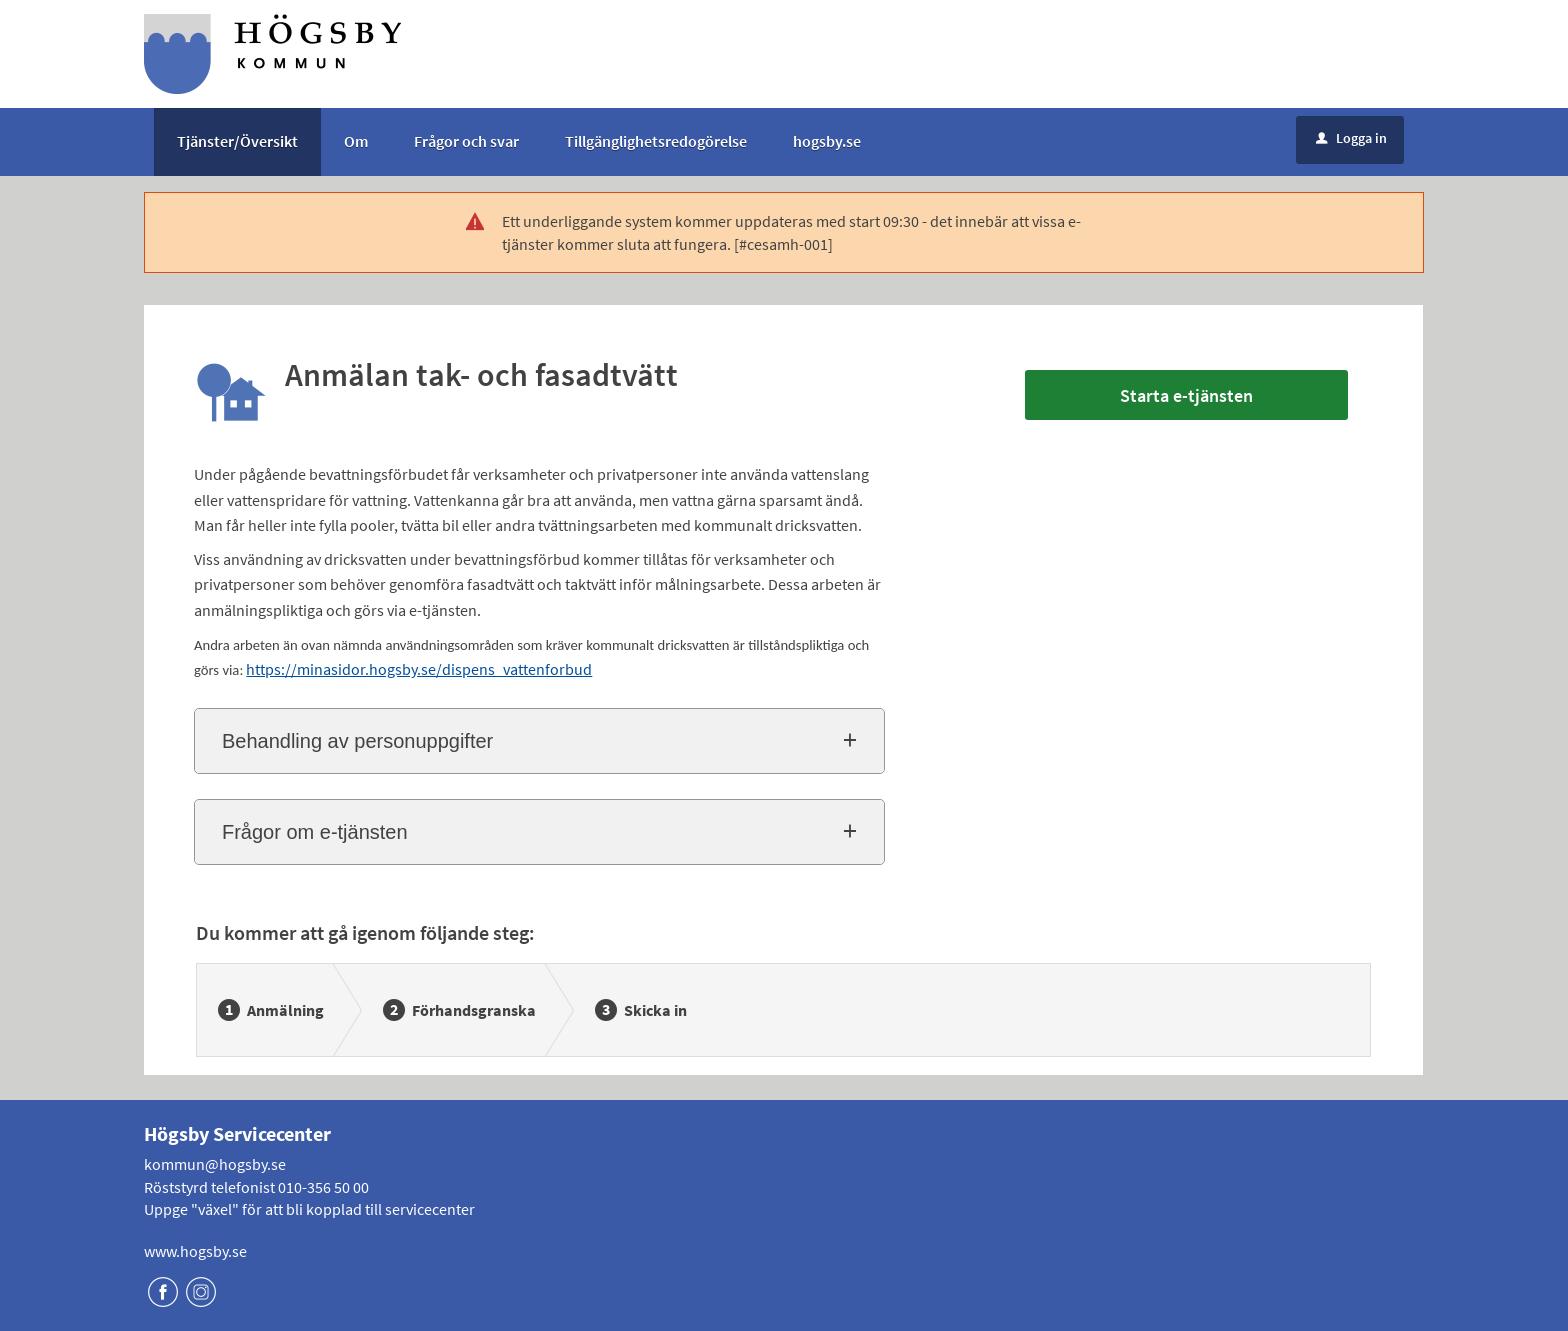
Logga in (1351, 138)
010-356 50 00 (323, 1187)
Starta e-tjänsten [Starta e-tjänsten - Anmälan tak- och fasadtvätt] (1186, 395)
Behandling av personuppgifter (357, 741)
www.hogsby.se (195, 1251)
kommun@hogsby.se (215, 1164)
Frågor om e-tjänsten (315, 832)
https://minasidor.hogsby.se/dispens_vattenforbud (419, 669)
